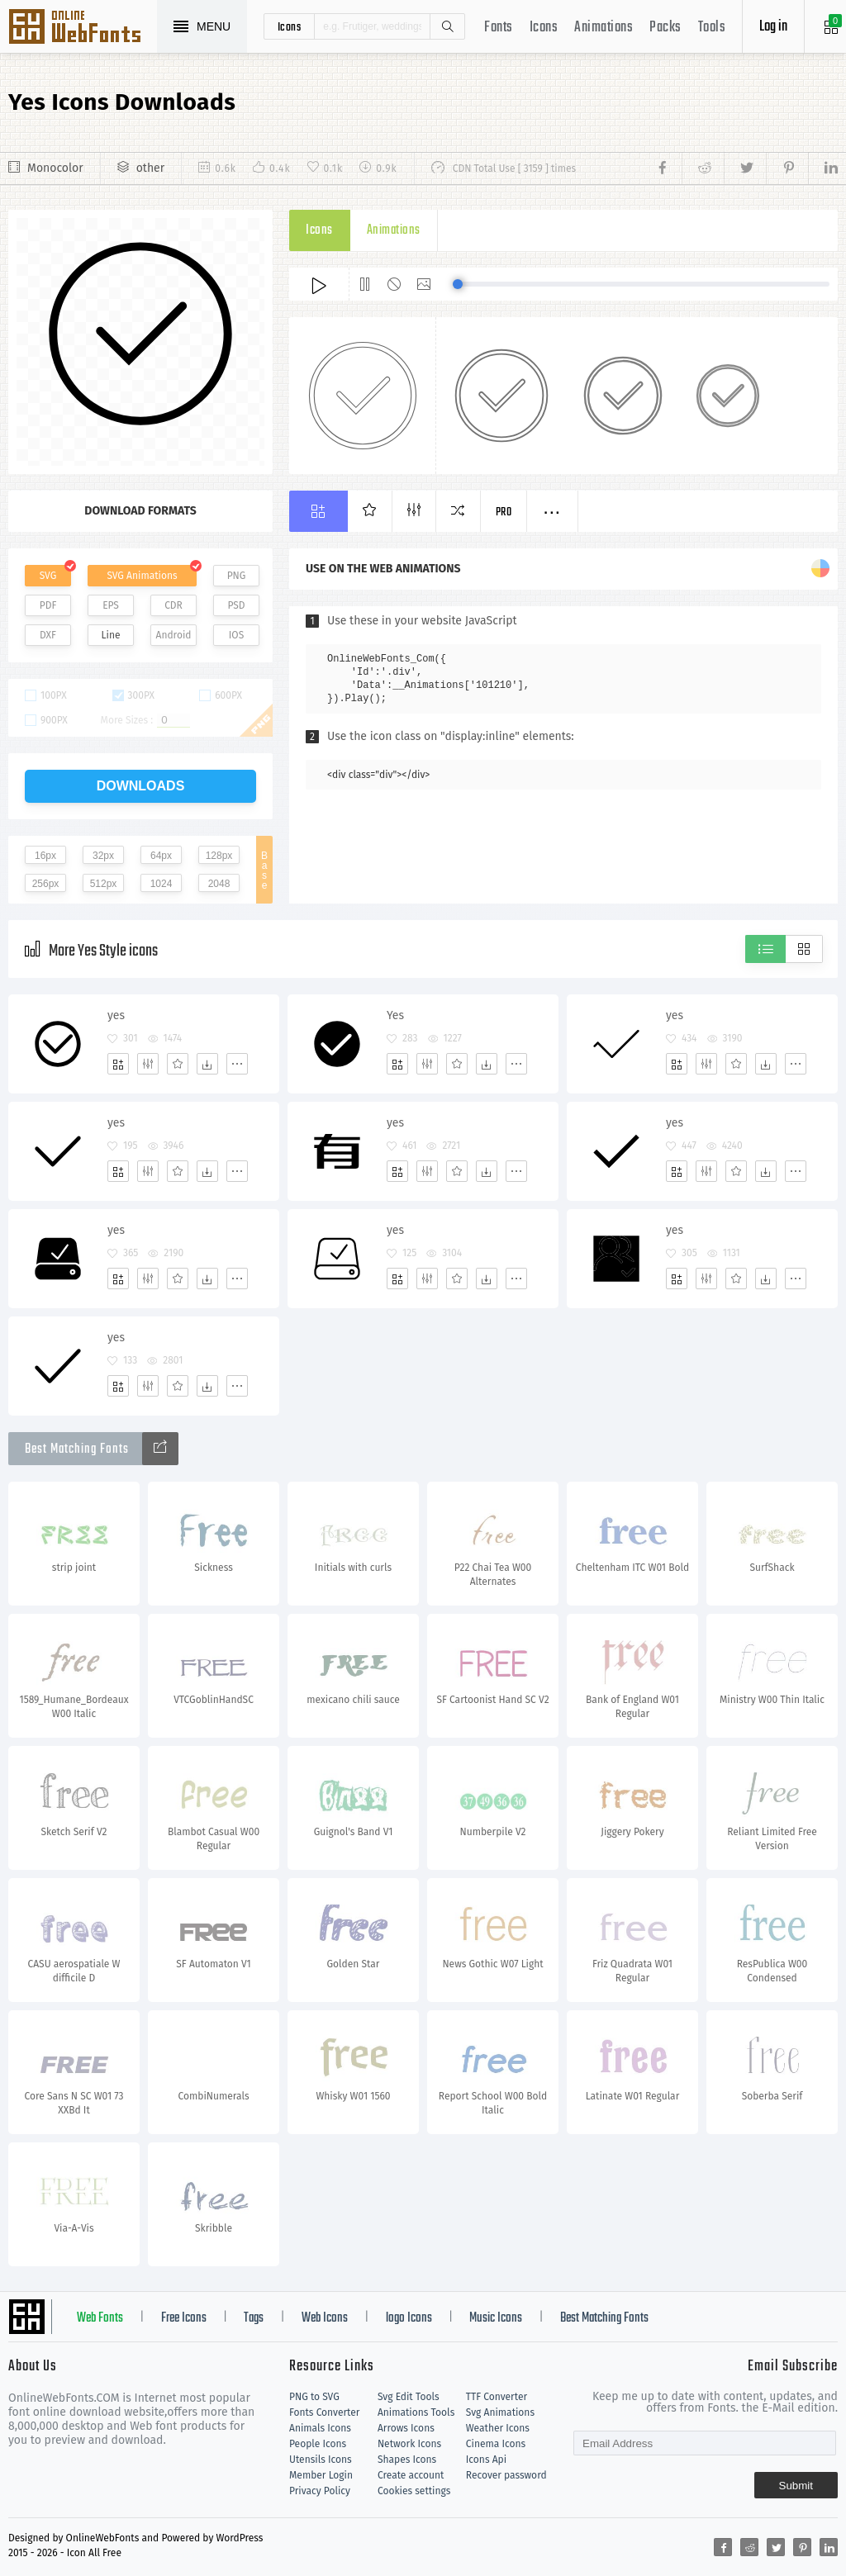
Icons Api (486, 2459)
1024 (161, 884)
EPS (110, 605)
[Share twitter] (745, 168)
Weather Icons (498, 2428)
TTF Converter (496, 2397)
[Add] (118, 1064)
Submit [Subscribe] (796, 2485)
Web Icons (325, 2318)
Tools (712, 28)
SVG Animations (142, 575)
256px (45, 884)
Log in (773, 27)
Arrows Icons (406, 2428)
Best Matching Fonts (604, 2318)
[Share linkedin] (823, 168)
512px (103, 884)
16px (45, 855)
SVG (48, 575)
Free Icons (184, 2318)
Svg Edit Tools (409, 2397)
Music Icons (495, 2318)
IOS (236, 635)
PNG (236, 575)
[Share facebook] (667, 168)
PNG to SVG (314, 2397)
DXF (48, 635)
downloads (141, 786)
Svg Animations (500, 2412)
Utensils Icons (320, 2459)
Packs (665, 28)
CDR (173, 605)
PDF (48, 605)
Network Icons (409, 2444)
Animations (603, 28)
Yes (395, 1015)
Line (111, 635)
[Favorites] (177, 1064)
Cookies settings (414, 2491)
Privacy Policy (319, 2491)
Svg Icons (82, 28)
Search (446, 26)
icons (290, 26)
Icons (544, 28)
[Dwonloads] (207, 1064)
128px (219, 855)
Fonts (498, 28)
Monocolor (55, 168)
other (150, 168)
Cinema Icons (495, 2444)
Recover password (506, 2475)
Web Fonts (100, 2318)
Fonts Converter (324, 2412)
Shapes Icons (407, 2459)
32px (103, 855)
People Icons (317, 2444)
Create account (411, 2475)
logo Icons (409, 2318)
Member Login (321, 2475)
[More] (237, 1064)
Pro (504, 512)
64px (161, 855)
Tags (254, 2318)
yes (116, 1015)
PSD (236, 605)
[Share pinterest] (787, 168)
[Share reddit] (703, 168)
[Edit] (148, 1064)
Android (174, 635)
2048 (219, 884)
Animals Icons (320, 2428)
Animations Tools (416, 2412)
